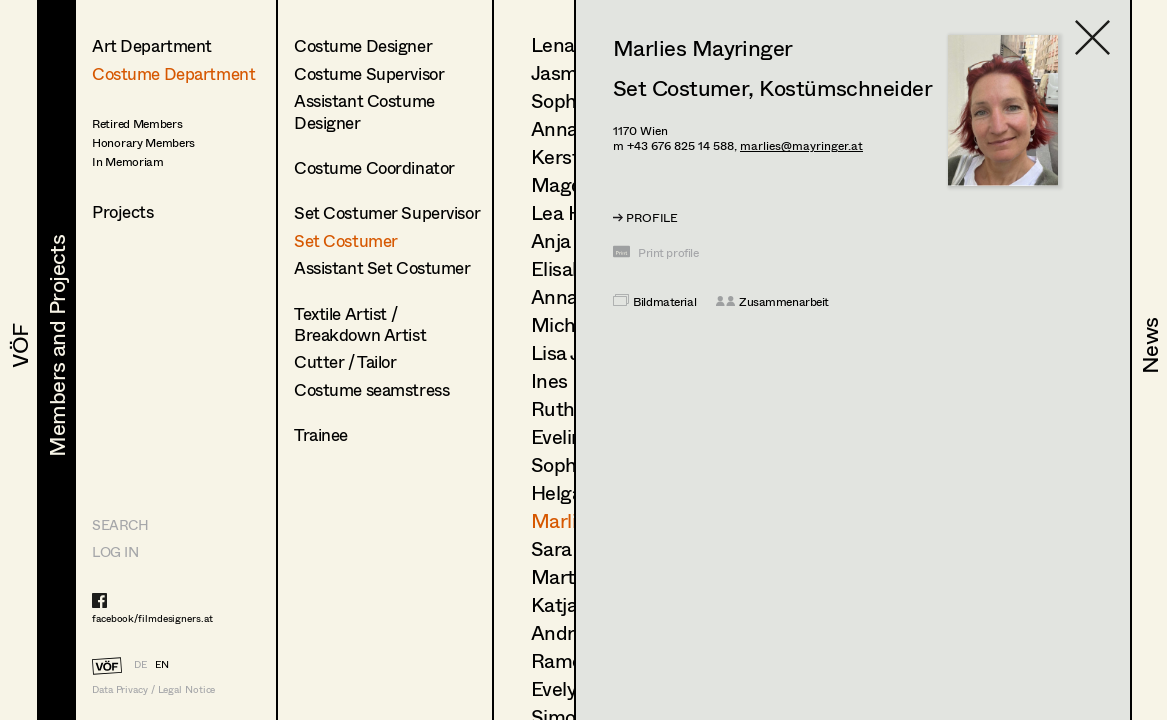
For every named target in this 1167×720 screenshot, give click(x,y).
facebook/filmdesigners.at (152, 618)
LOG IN (115, 551)
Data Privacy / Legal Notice (153, 689)
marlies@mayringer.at (801, 145)
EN (162, 664)
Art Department (152, 45)
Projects (123, 211)
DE (140, 664)
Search (120, 524)
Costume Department (173, 73)
